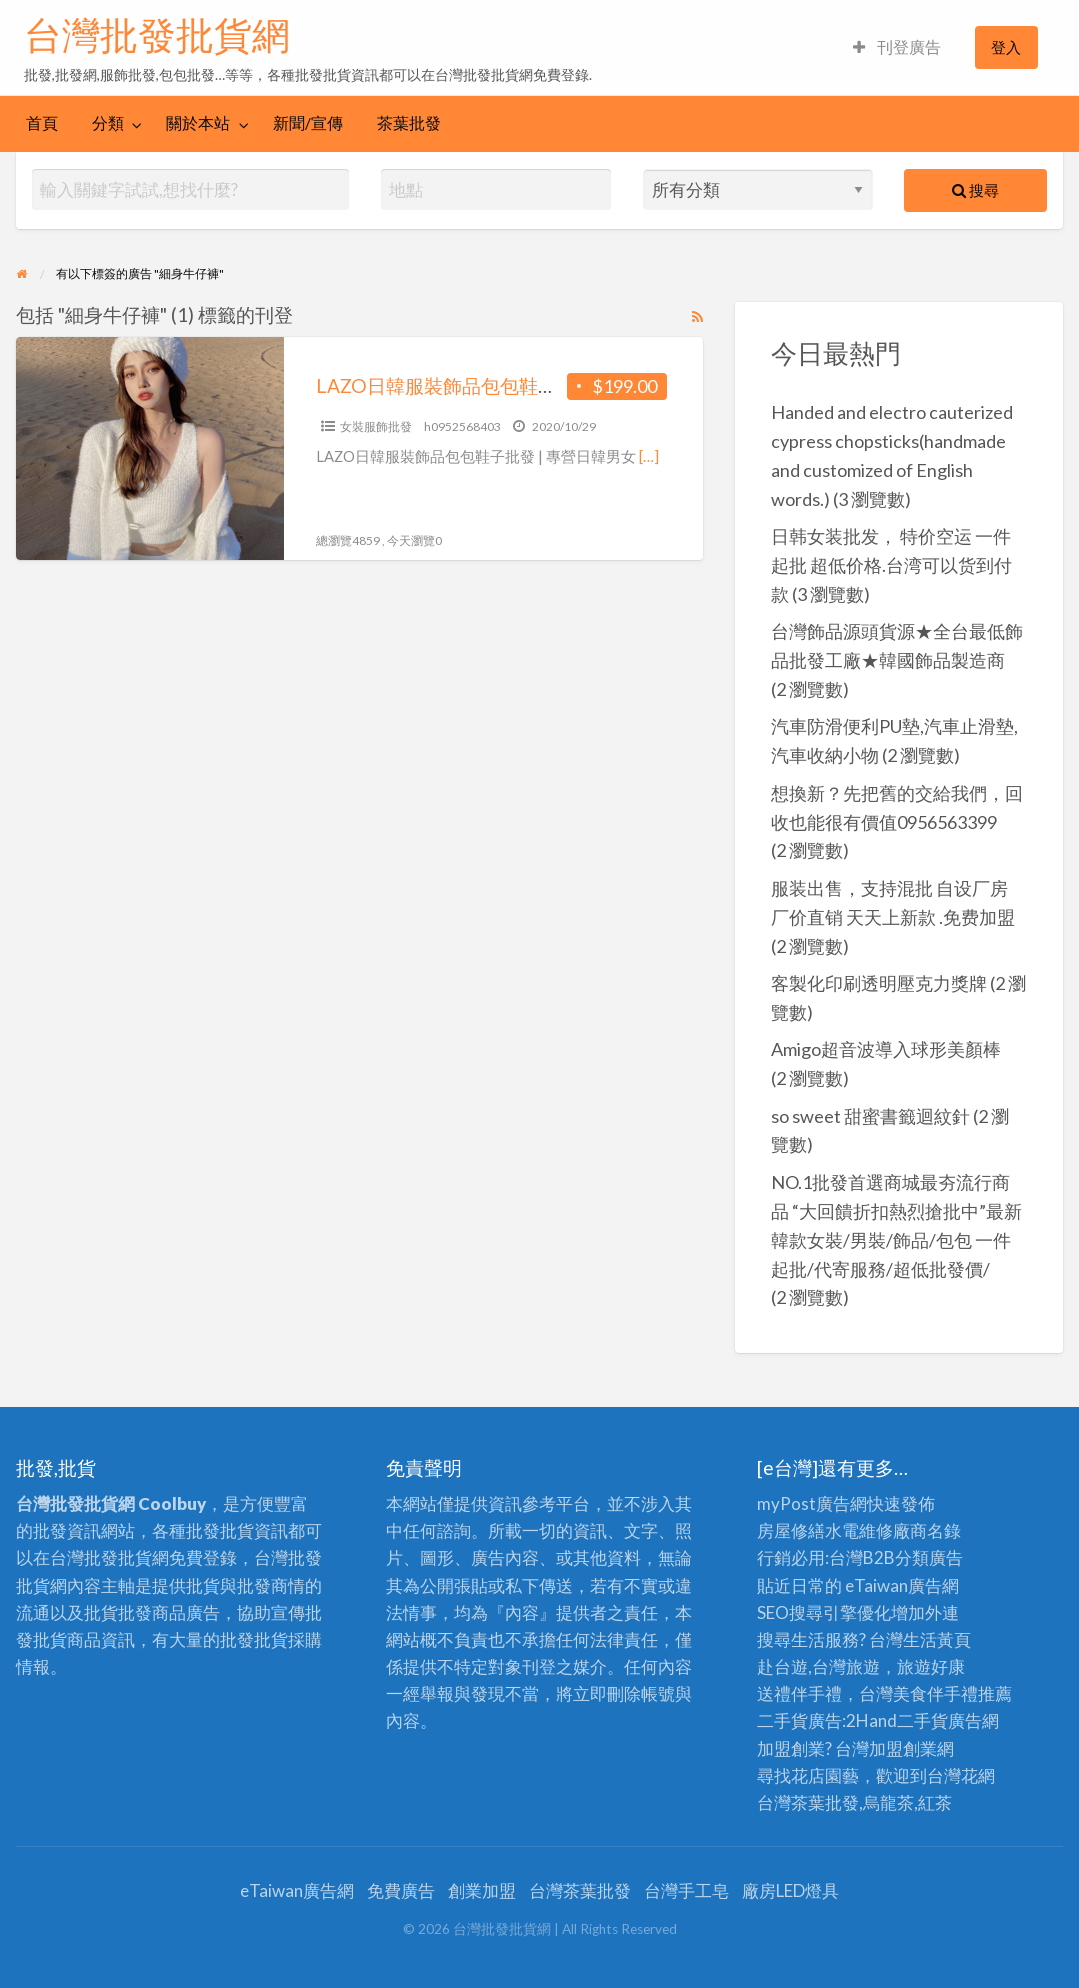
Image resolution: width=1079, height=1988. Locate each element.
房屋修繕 (791, 1530)
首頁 (42, 123)
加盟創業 (903, 1748)
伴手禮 (952, 1693)
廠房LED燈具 (790, 1890)
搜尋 (975, 190)
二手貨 (922, 1720)
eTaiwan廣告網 (902, 1585)
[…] (649, 456)
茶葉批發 (409, 123)
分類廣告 (929, 1557)
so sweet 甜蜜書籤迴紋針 (870, 1116)
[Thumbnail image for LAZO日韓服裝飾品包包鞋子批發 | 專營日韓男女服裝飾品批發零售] (150, 448)
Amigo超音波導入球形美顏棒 (886, 1049)
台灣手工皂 (686, 1890)
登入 (1006, 47)
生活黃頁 (937, 1639)
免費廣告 (401, 1890)
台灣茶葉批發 (808, 1802)
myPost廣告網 (812, 1503)
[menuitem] (897, 47)
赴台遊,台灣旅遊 (818, 1666)
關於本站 (198, 123)
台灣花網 (961, 1775)
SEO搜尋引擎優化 (824, 1612)
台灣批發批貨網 (157, 35)
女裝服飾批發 (376, 426)
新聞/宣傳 (308, 123)
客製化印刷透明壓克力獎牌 (879, 983)
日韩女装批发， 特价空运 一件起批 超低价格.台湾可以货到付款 (891, 565)
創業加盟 (482, 1890)
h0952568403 (462, 426)
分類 (108, 123)
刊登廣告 (897, 47)
